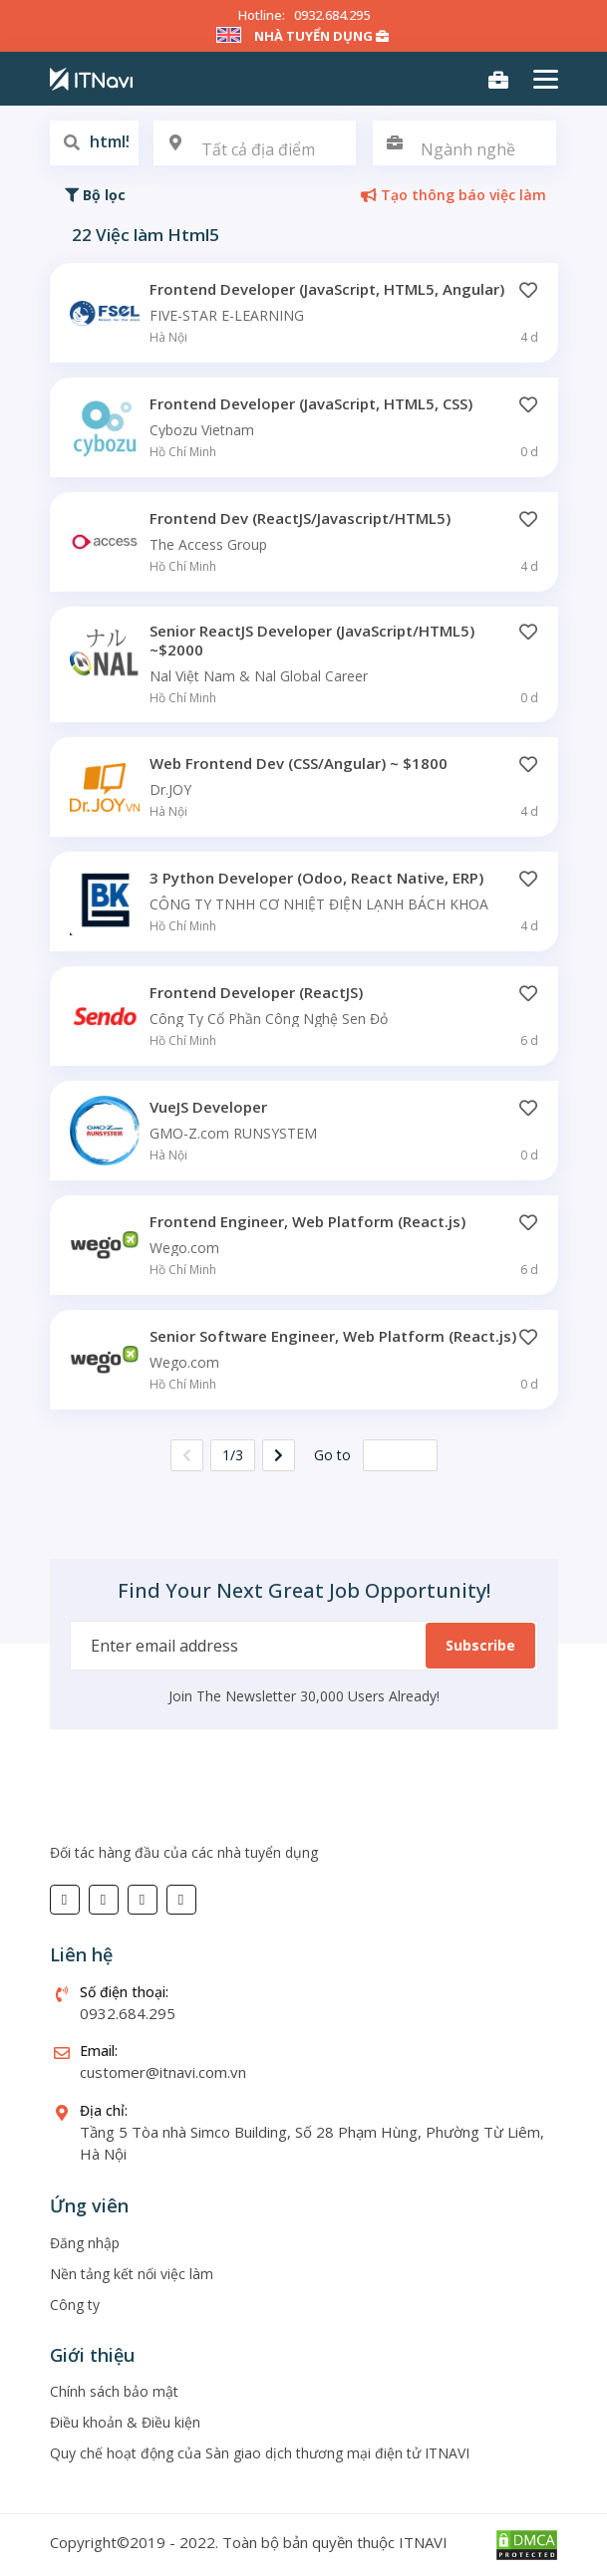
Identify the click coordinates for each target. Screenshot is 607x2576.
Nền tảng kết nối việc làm (131, 2273)
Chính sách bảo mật (114, 2391)
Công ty (75, 2304)
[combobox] (255, 143)
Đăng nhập (85, 2242)
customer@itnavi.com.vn (163, 2072)
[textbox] (255, 150)
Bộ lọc (95, 194)
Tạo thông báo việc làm (453, 194)
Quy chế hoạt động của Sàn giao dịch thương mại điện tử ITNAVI (259, 2453)
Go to (332, 1454)
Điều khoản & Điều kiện (125, 2422)
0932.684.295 (332, 15)
